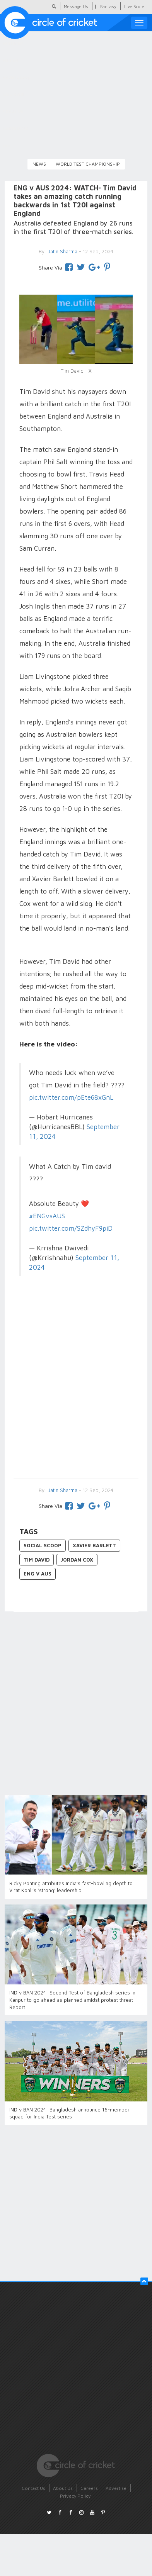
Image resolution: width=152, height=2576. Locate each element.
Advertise (116, 2488)
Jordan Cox (77, 1560)
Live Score (134, 6)
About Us (63, 2488)
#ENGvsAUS (47, 1216)
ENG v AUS (37, 1573)
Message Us (76, 6)
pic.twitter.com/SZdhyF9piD (71, 1228)
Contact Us (33, 2488)
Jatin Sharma (61, 1490)
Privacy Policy (75, 2496)
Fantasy (108, 6)
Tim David (37, 1560)
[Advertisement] (72, 1387)
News (39, 164)
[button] (144, 2281)
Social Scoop (42, 1545)
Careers (89, 2488)
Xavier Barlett (94, 1545)
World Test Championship (88, 164)
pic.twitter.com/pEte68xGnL (71, 1097)
